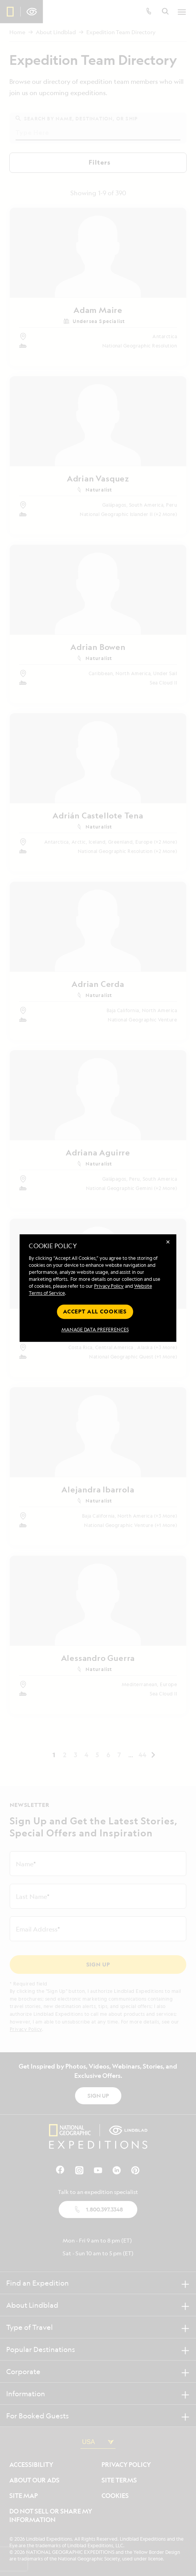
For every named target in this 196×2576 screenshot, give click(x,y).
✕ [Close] (168, 1241)
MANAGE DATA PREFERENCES (95, 1330)
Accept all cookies (95, 1311)
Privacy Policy (109, 1286)
